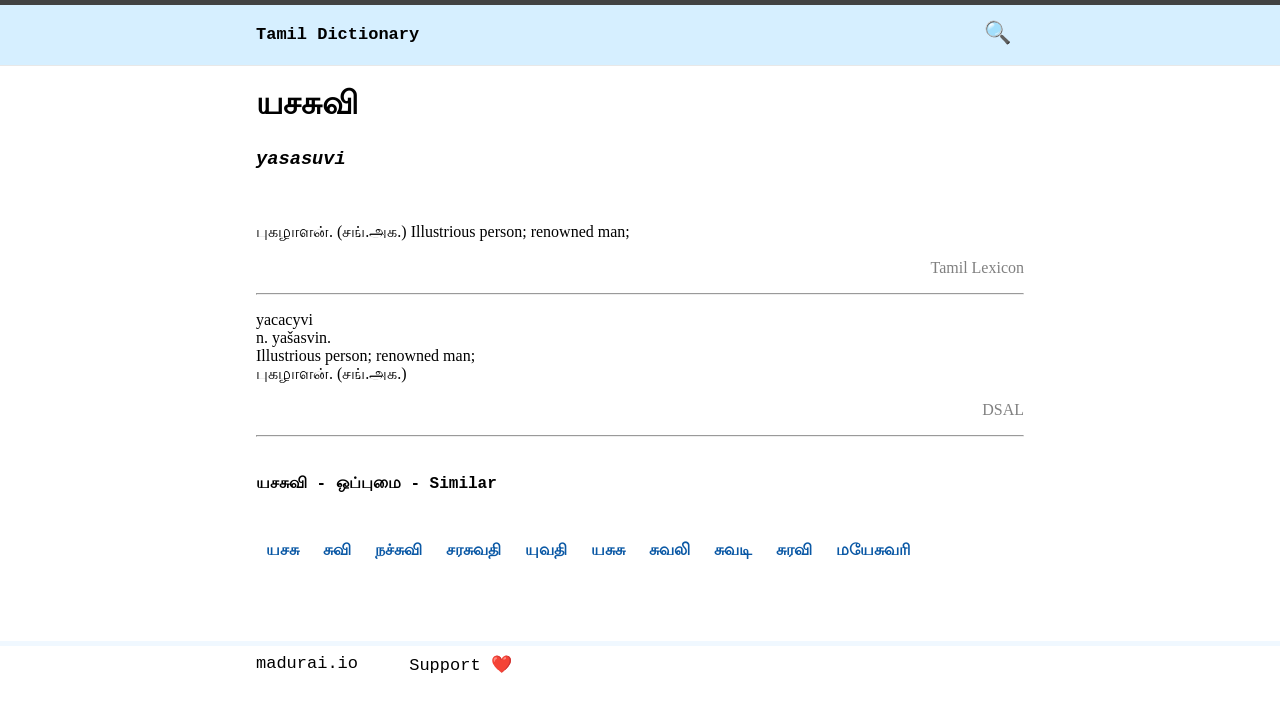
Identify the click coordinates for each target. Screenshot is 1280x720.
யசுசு (608, 552)
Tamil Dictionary (337, 34)
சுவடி (733, 552)
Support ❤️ (460, 665)
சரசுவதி (473, 552)
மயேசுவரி (873, 552)
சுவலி (669, 552)
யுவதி (546, 552)
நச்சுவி (398, 552)
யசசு (282, 552)
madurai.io (307, 665)
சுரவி (794, 552)
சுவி (337, 552)
